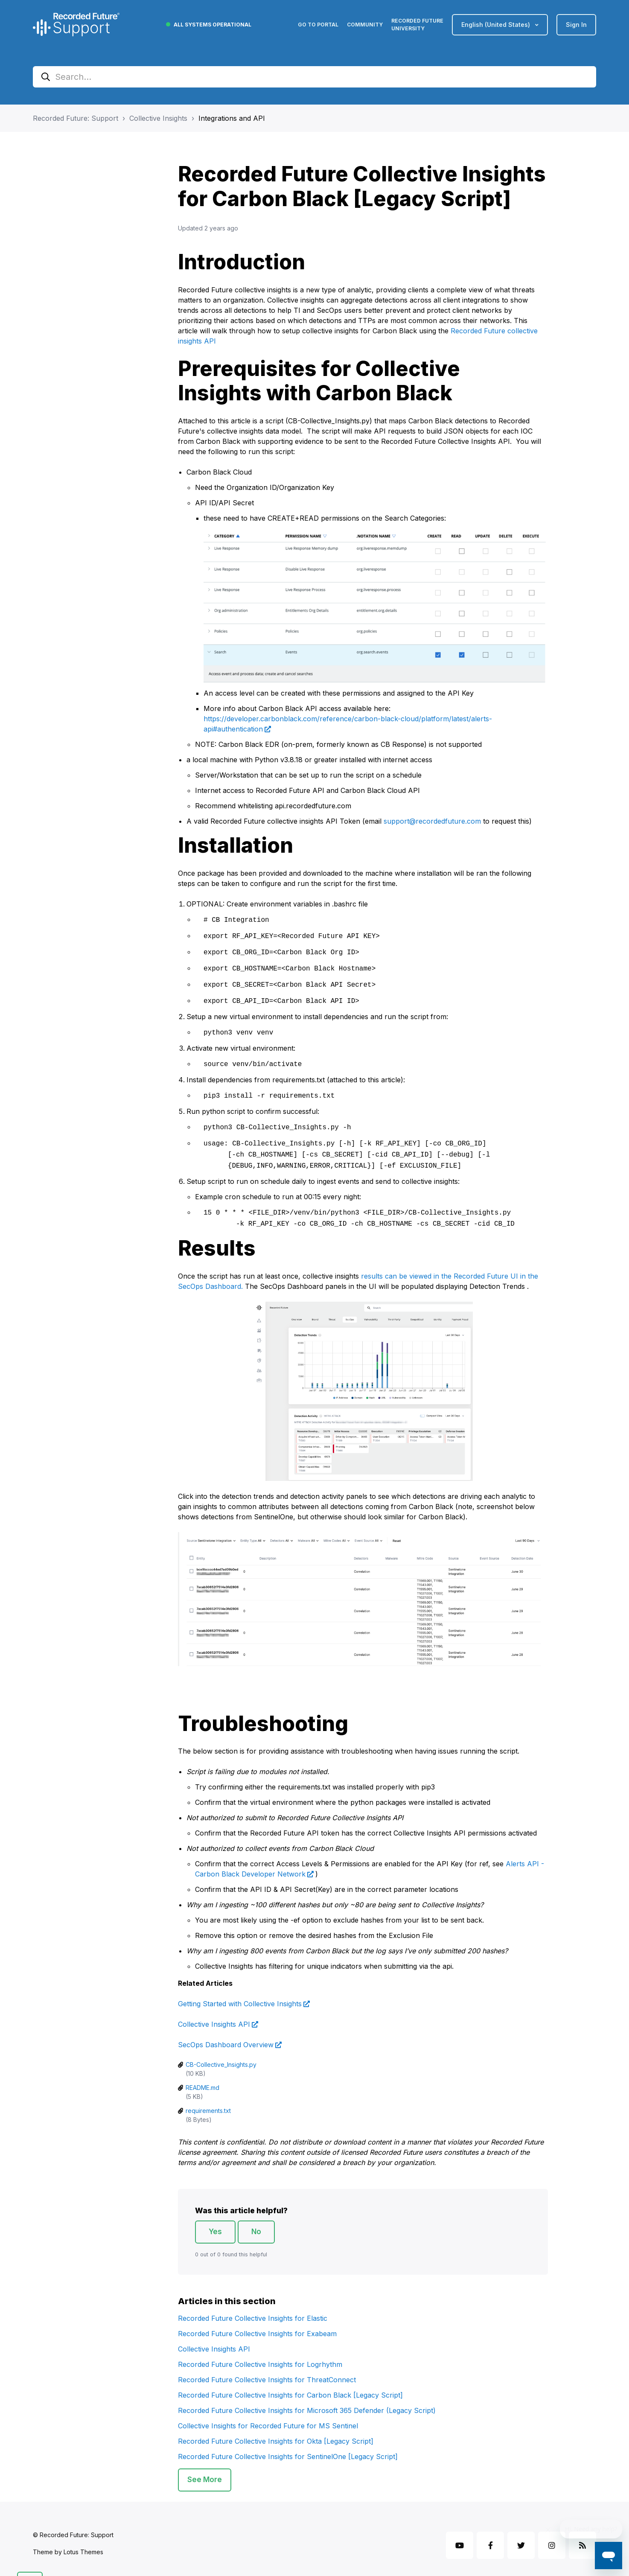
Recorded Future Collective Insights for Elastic (252, 2305)
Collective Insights (158, 118)
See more (204, 2466)
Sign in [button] (576, 24)
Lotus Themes (83, 2539)
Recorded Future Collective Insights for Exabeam (257, 2321)
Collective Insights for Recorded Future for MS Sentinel (268, 2413)
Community (365, 24)
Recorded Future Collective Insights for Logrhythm (260, 2351)
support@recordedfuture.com (432, 821)
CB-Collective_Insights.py (221, 2051)
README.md (202, 2074)
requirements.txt (208, 2097)
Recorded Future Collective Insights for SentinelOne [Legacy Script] (288, 2443)
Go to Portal (318, 24)
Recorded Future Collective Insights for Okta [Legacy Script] (275, 2428)
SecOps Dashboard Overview (226, 2032)
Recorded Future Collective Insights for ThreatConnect (267, 2367)
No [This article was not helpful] (256, 2219)
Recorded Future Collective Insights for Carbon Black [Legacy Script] (290, 2382)
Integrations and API (231, 118)
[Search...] (314, 76)
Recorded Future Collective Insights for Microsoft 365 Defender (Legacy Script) (307, 2397)
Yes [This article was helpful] (215, 2219)
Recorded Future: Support (75, 118)
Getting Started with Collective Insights (240, 1991)
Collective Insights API (214, 2011)
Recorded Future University (417, 24)
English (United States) (496, 24)
